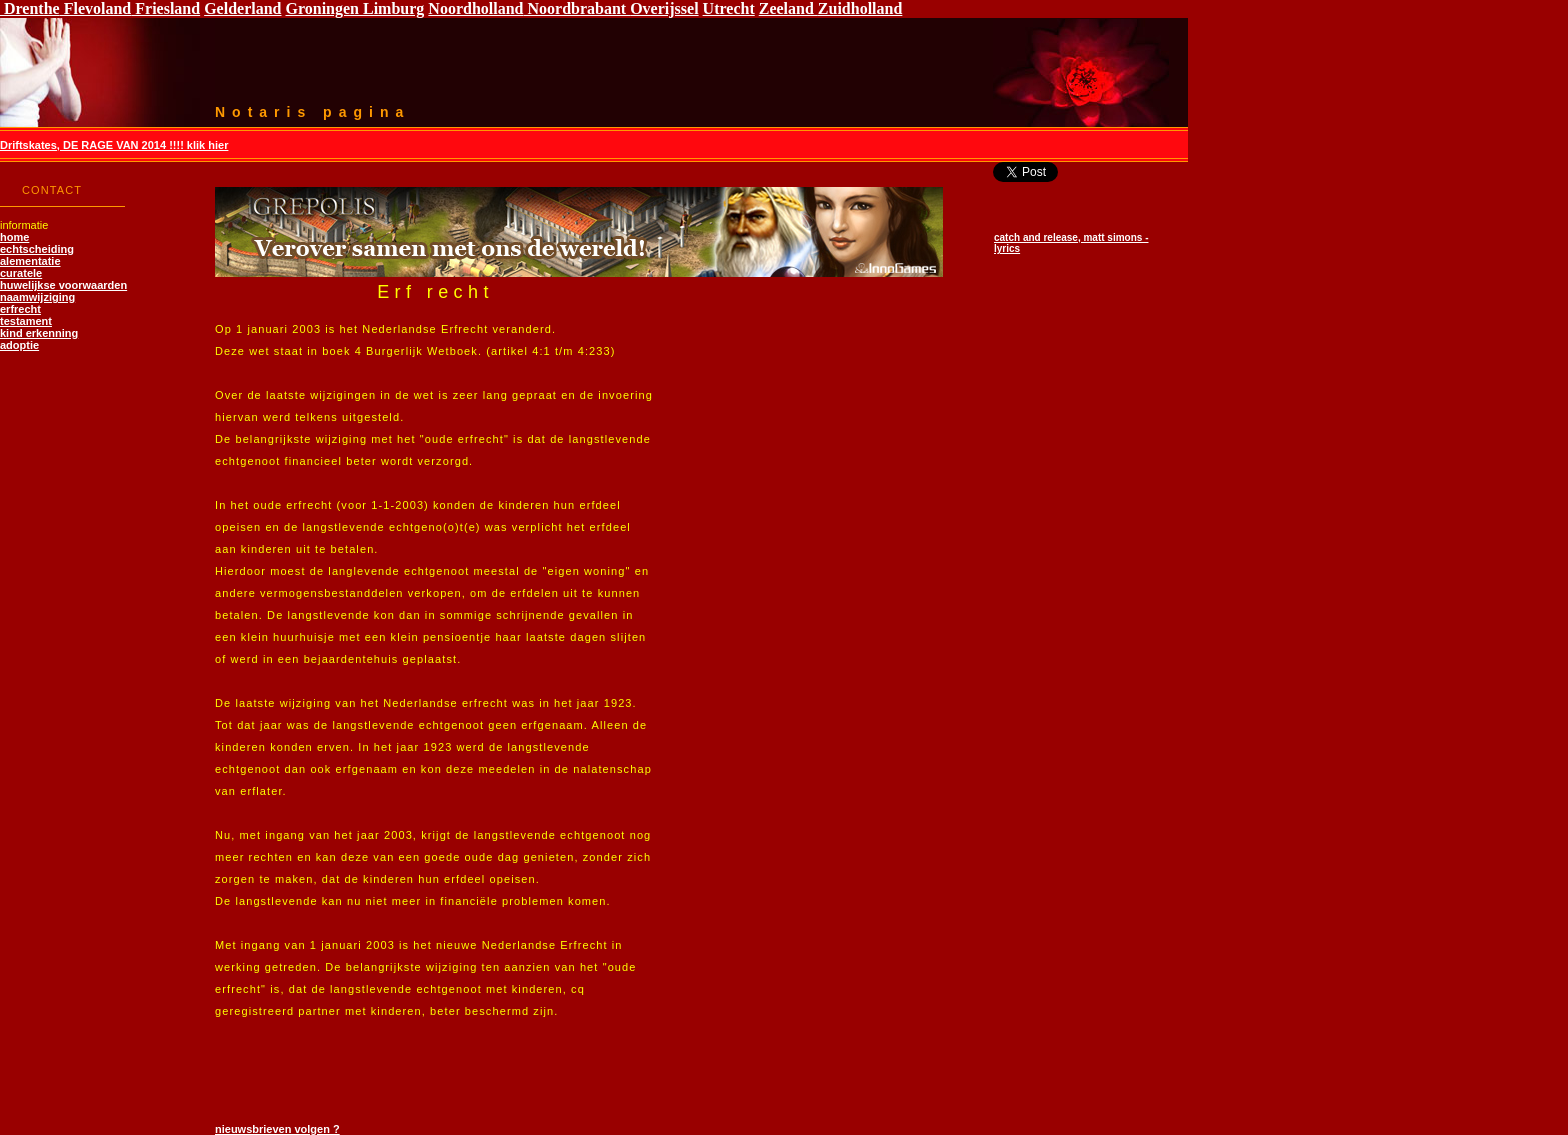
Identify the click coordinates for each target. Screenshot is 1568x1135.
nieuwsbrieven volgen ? (277, 1129)
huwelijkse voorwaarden (63, 285)
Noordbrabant (576, 8)
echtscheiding (37, 249)
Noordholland (475, 8)
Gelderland (242, 8)
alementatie (30, 261)
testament (26, 321)
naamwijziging (37, 297)
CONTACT (52, 190)
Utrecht (729, 8)
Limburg (391, 8)
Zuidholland (860, 8)
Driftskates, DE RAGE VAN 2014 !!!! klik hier (114, 145)
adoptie (19, 345)
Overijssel (664, 8)
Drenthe (30, 8)
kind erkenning (39, 333)
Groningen (323, 8)
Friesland (165, 8)
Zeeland (788, 8)
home (14, 237)
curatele (21, 273)
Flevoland (96, 8)
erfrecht (20, 309)
